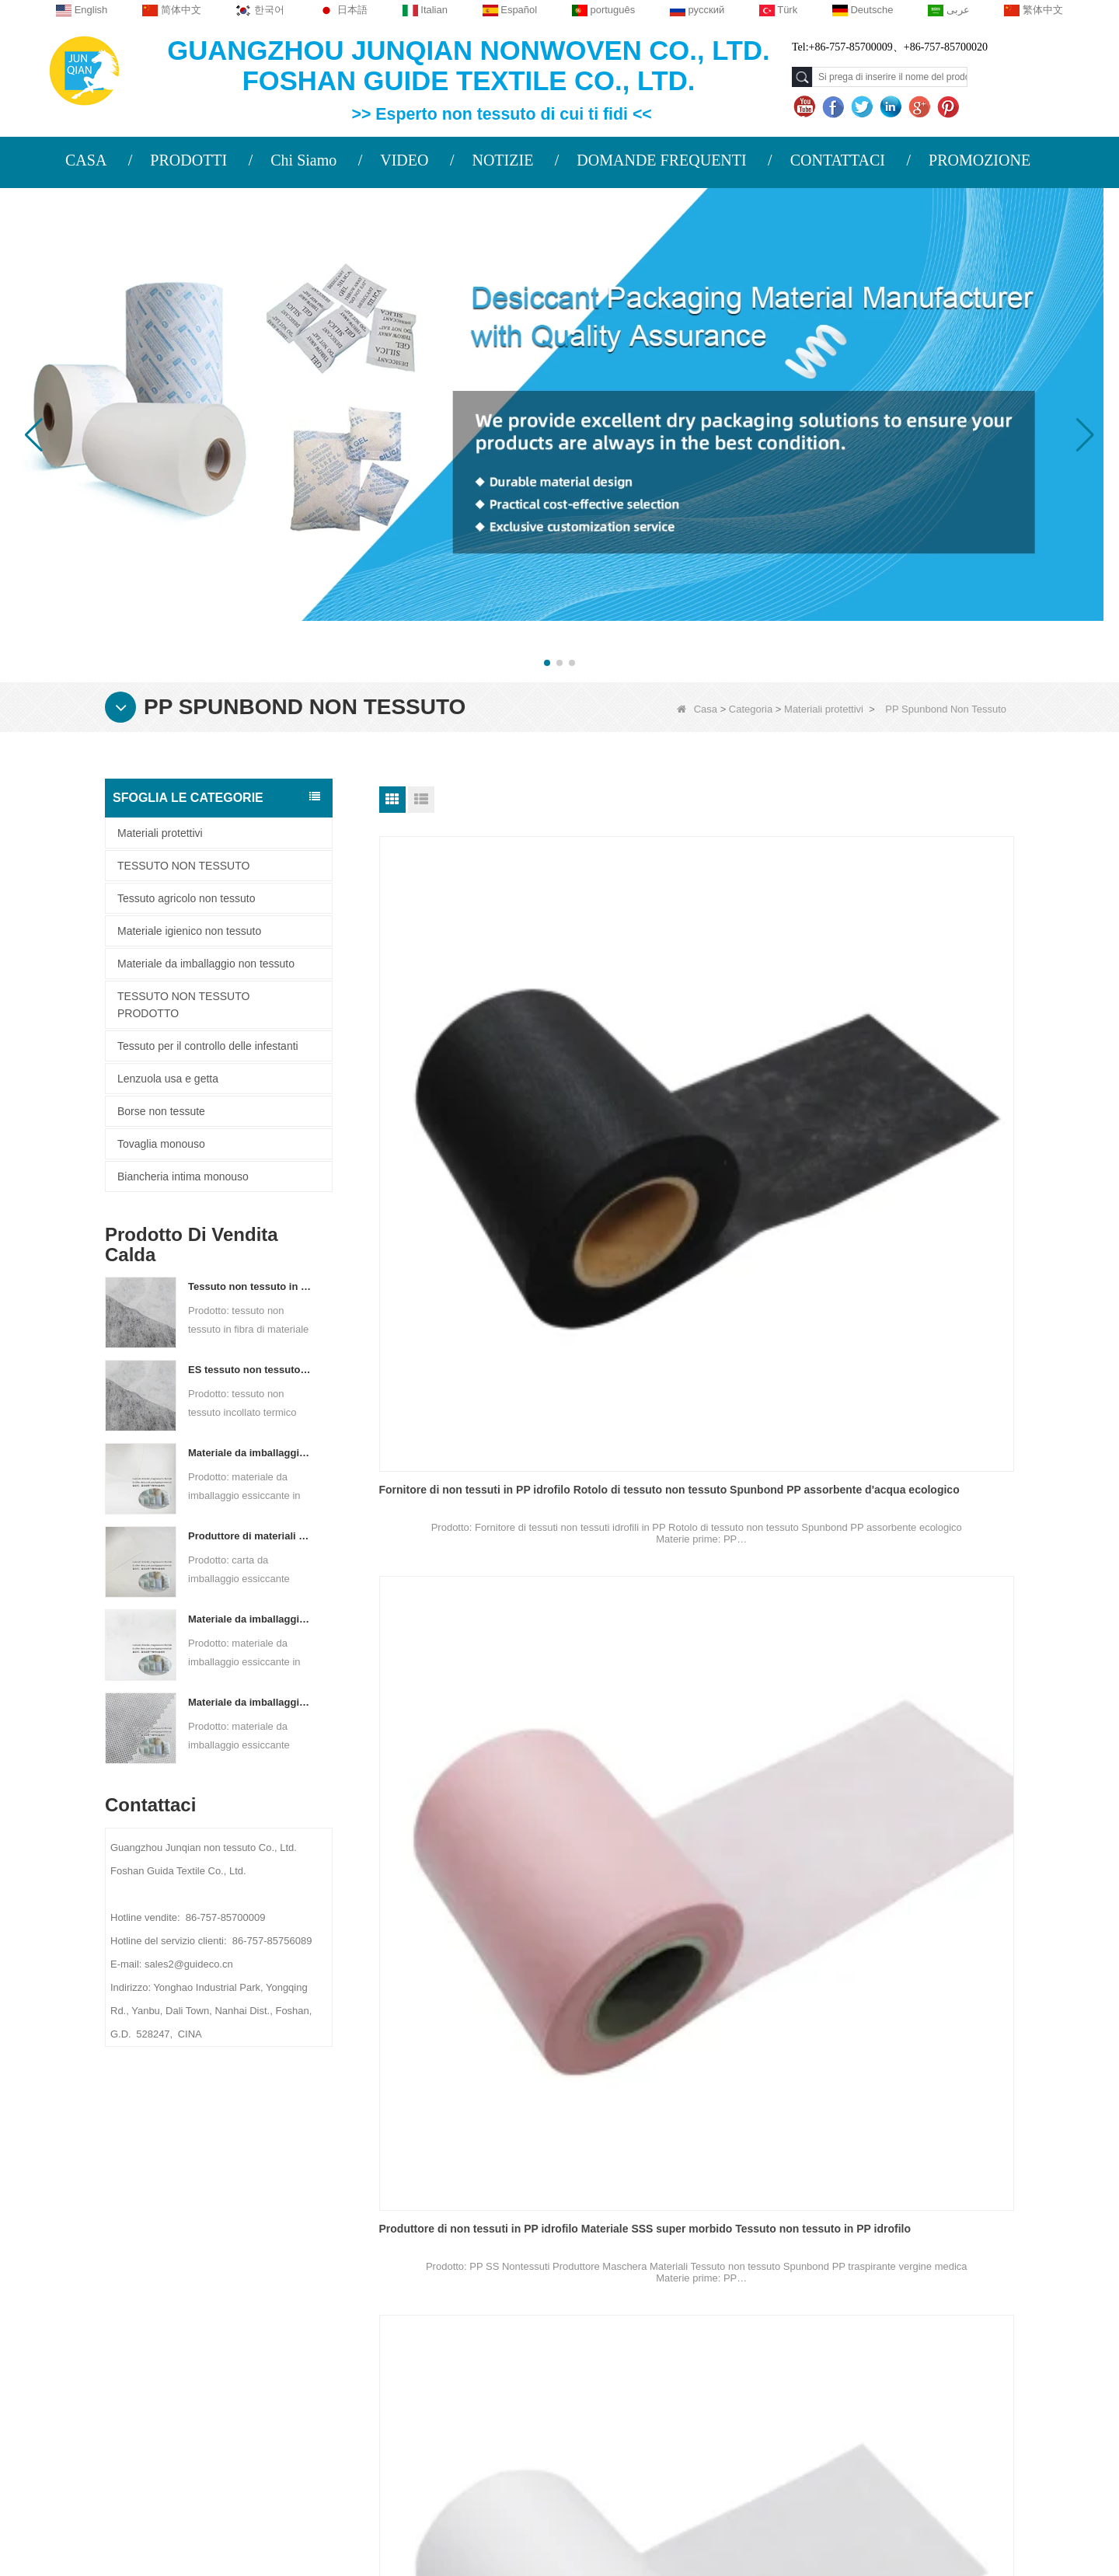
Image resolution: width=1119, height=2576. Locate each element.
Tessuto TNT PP (854, 1972)
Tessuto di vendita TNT (655, 1972)
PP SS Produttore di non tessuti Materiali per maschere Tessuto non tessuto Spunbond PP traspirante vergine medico (905, 1366)
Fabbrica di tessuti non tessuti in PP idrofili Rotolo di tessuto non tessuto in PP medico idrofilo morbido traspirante (907, 1061)
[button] (547, 663)
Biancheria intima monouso (183, 1176)
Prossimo (723, 2109)
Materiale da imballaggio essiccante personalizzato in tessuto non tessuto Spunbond (250, 1702)
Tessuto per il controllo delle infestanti (207, 1046)
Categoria (750, 709)
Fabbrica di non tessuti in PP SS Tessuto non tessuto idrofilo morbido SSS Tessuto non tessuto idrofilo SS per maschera (475, 1672)
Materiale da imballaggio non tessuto (206, 963)
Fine (773, 2109)
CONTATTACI (837, 160)
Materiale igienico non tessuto (189, 931)
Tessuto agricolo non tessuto (186, 898)
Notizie (212, 2322)
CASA (85, 160)
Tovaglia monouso (161, 1144)
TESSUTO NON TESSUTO (183, 865)
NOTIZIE (502, 160)
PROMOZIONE (979, 160)
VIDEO (404, 160)
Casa (697, 709)
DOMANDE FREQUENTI (661, 160)
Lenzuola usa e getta (167, 1078)
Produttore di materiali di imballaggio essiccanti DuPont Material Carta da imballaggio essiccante (250, 1536)
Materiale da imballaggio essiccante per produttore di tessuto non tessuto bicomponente (250, 1619)
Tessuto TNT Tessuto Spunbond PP (471, 1972)
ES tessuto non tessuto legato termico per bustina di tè (250, 1369)
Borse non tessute (161, 1111)
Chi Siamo (303, 160)
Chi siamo (222, 2228)
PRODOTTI (188, 160)
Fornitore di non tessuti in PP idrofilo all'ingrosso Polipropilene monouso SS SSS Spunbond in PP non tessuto (474, 1366)
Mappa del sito (235, 2353)
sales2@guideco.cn (419, 2358)
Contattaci (224, 2292)
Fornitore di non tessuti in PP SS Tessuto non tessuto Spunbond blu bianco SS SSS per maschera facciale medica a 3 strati (693, 1366)
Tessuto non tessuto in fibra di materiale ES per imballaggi (250, 1286)
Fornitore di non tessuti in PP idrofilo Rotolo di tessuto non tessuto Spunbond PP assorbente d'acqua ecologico (474, 1061)
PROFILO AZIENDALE (246, 2262)
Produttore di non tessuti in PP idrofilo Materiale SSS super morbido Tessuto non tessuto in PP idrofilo (695, 1061)
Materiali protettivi (823, 709)
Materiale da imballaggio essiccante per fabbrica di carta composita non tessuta (250, 1453)
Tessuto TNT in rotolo (869, 1666)
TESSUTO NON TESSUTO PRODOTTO (183, 1005)
